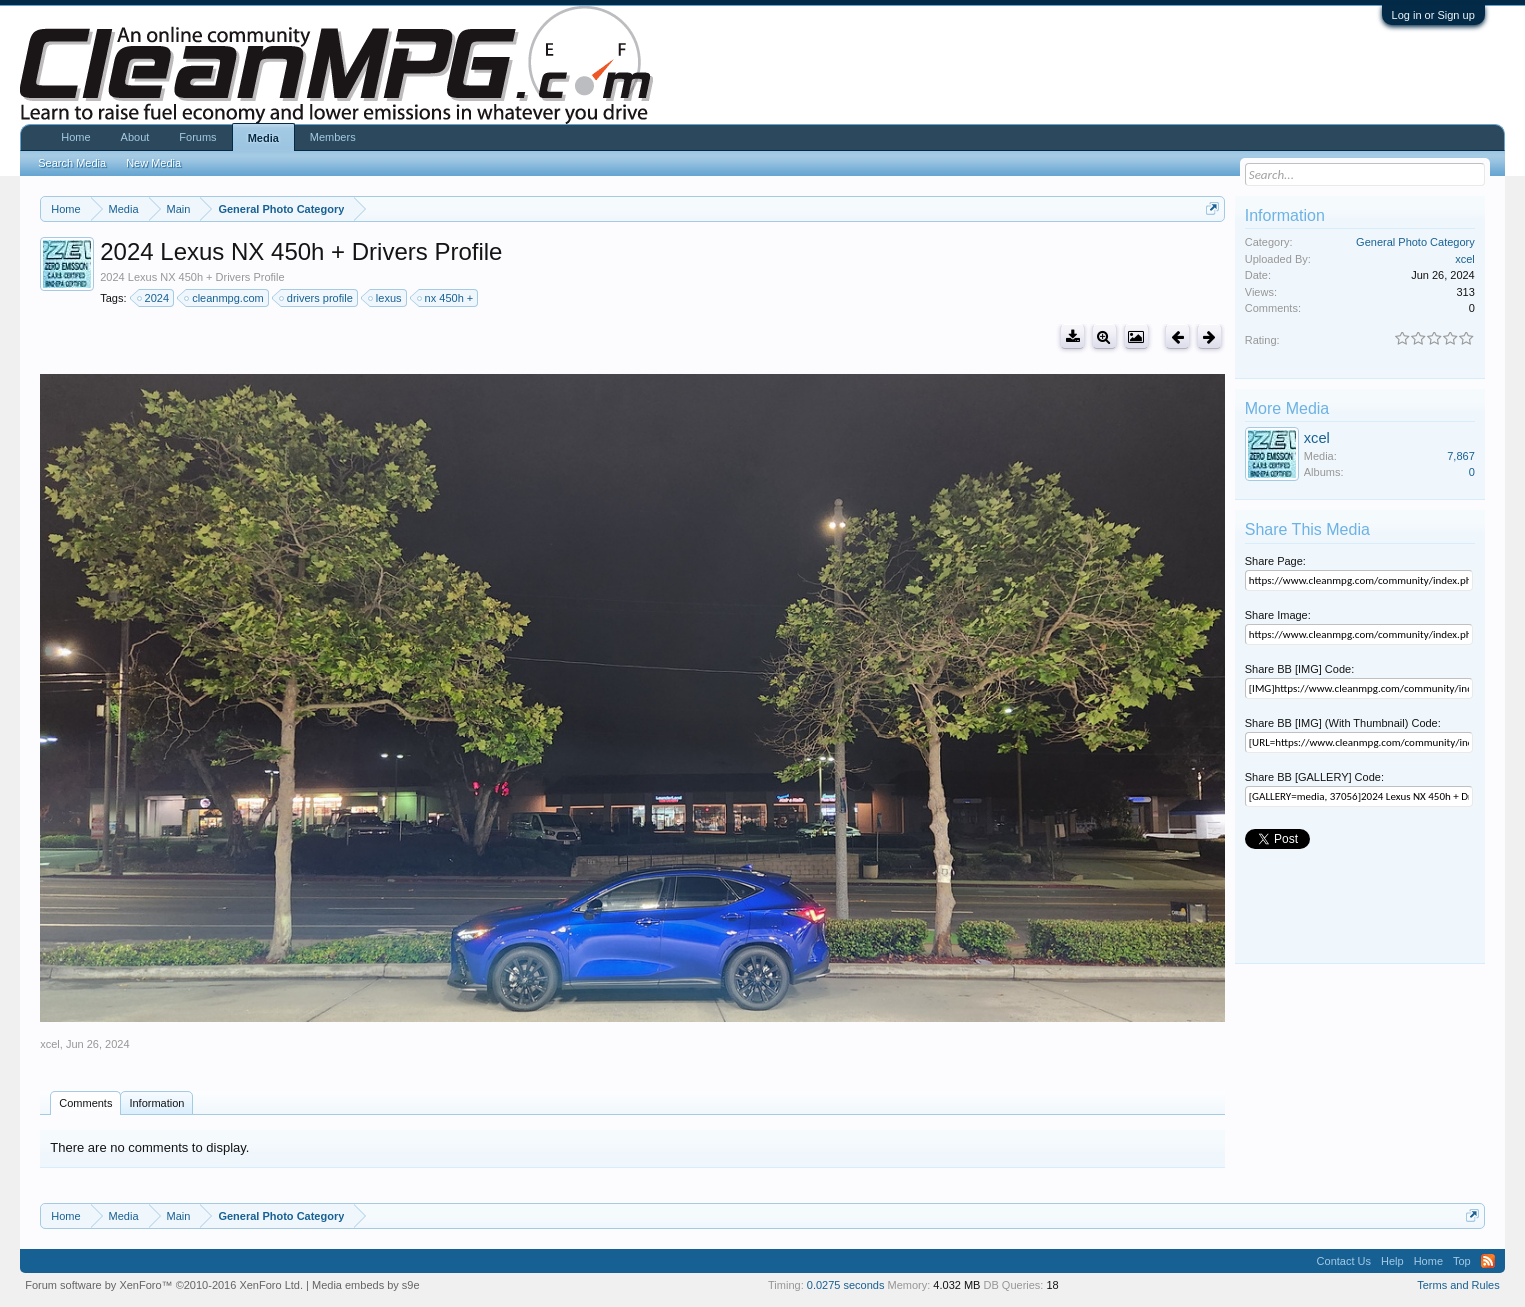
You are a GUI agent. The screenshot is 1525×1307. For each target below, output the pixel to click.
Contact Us (1344, 1261)
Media (263, 138)
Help (1392, 1261)
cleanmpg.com (225, 298)
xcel (50, 1044)
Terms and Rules (1458, 1285)
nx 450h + (446, 298)
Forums (197, 137)
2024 (154, 298)
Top (1462, 1261)
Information (156, 1103)
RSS (1488, 1261)
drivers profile (317, 298)
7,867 (1461, 456)
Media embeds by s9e (366, 1285)
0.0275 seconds (846, 1285)
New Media (153, 163)
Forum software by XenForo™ (164, 1285)
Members (333, 137)
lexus (386, 298)
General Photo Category (1415, 242)
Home (75, 137)
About (135, 137)
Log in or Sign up (1433, 15)
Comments (85, 1103)
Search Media (72, 163)
